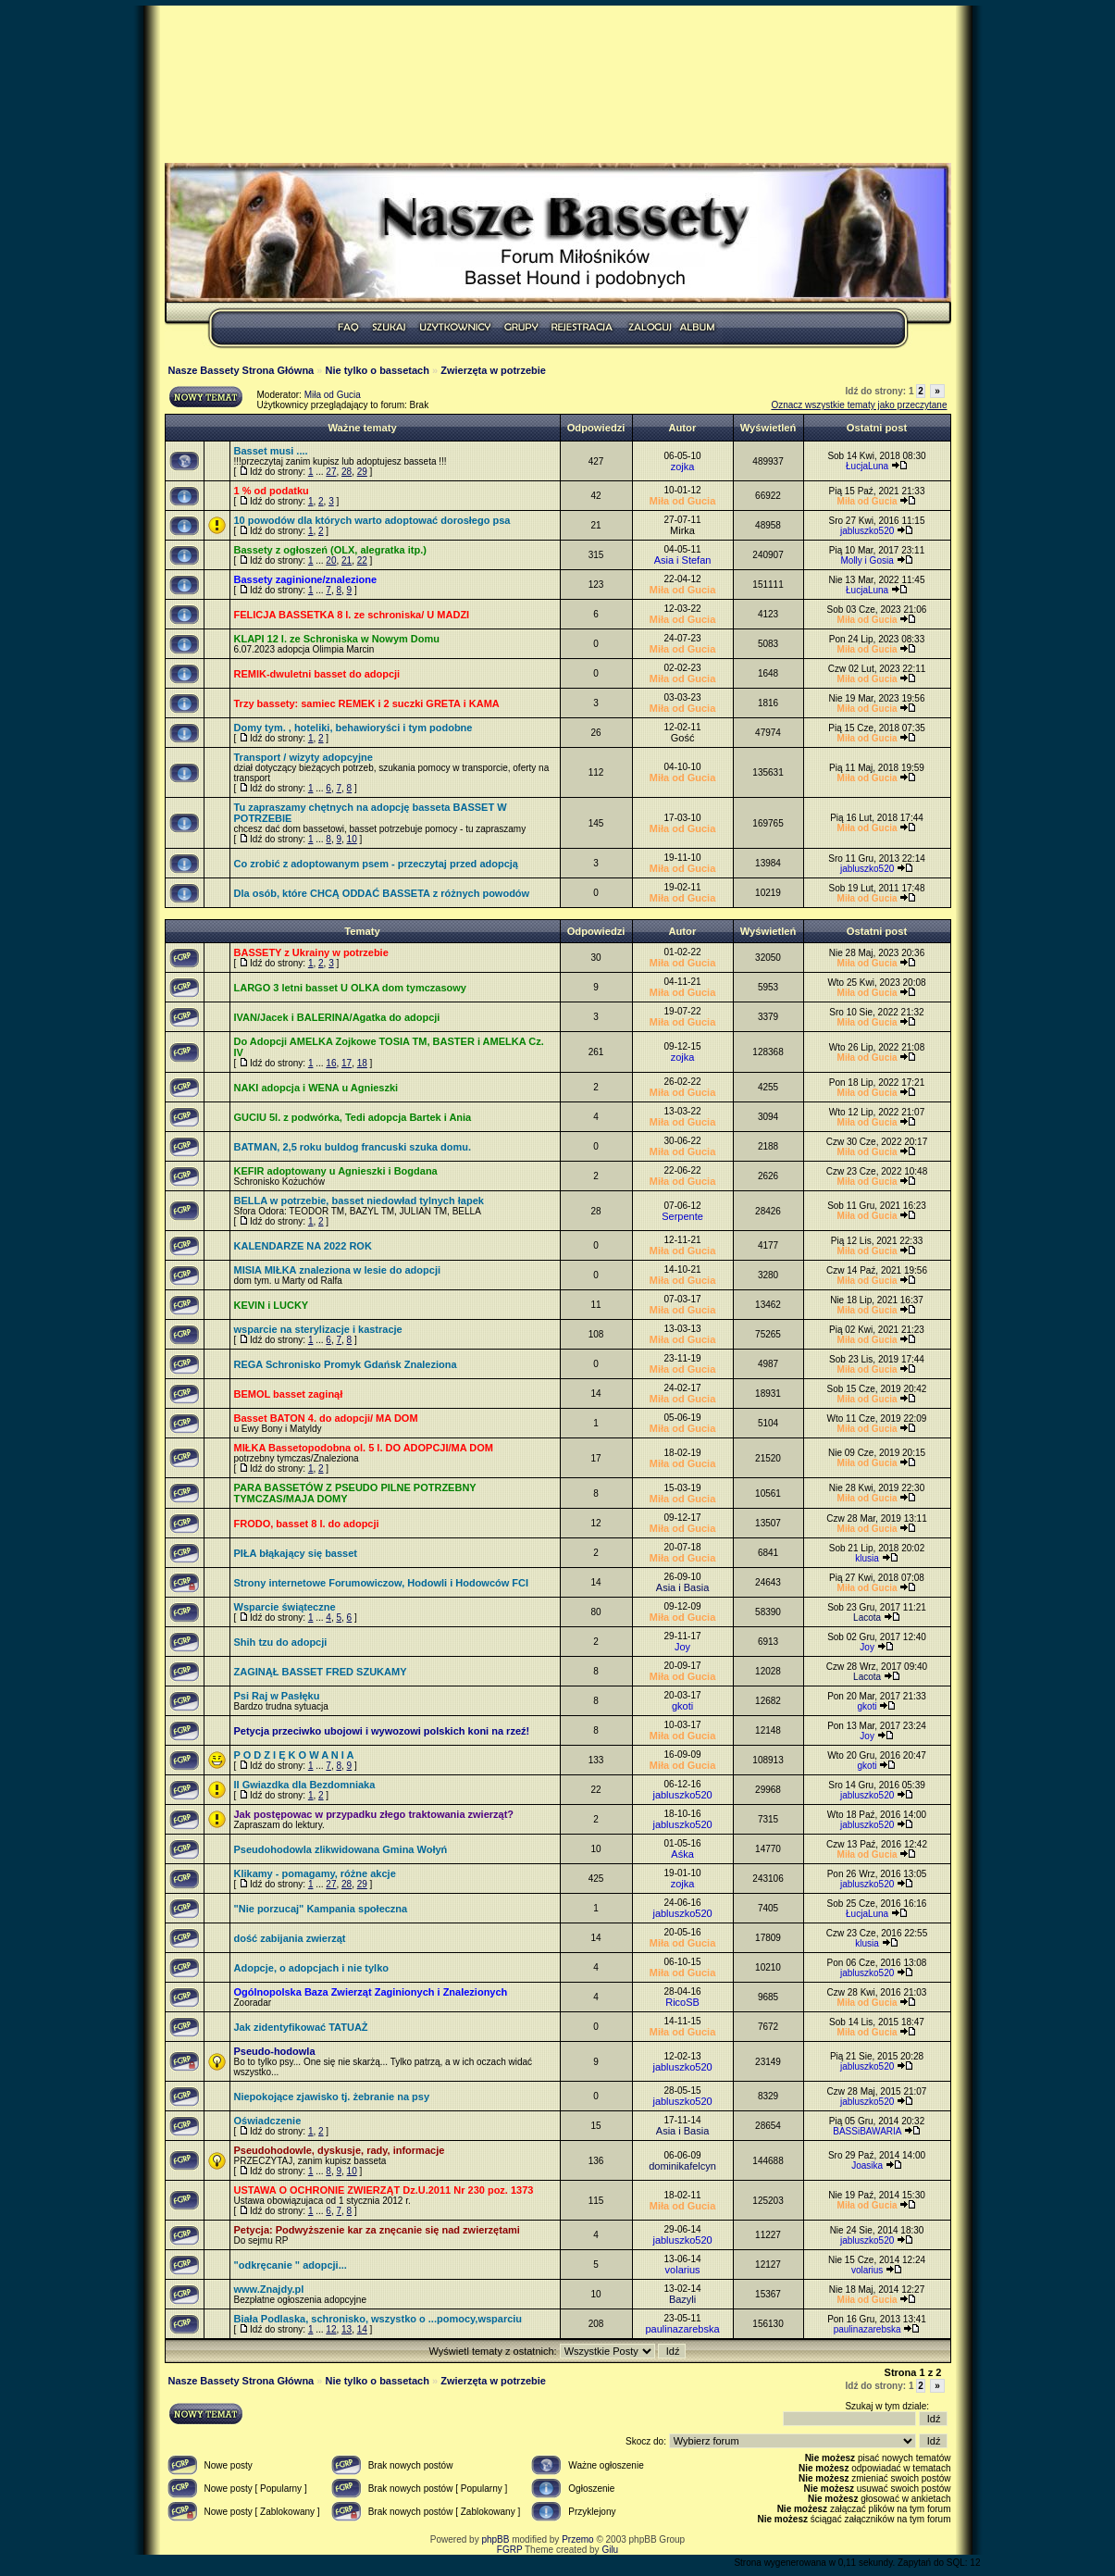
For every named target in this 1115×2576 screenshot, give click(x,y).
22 (362, 560)
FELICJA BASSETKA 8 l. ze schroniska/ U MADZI (352, 614)
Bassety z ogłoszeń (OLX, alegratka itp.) (330, 549)
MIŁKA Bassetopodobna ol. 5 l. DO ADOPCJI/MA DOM (364, 1447)
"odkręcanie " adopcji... (290, 2265)
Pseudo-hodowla (275, 2051)
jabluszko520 (867, 531)
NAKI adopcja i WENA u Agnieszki (316, 1087)
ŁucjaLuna (867, 466)
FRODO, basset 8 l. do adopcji (306, 1523)
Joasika (867, 2165)
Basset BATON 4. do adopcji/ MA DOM (326, 1418)
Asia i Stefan (683, 560)
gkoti (682, 1705)
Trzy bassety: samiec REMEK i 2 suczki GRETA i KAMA (367, 703)
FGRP (510, 2550)
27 (331, 472)
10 (352, 839)
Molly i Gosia (866, 560)
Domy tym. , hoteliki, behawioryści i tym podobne (353, 727)
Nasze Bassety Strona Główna (241, 370)
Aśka (682, 1854)
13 (346, 2329)
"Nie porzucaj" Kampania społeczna (321, 1908)
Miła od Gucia (332, 395)
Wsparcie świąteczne (285, 1606)
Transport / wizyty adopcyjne (303, 757)
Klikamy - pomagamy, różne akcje (315, 1873)
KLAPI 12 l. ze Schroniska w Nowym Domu (337, 638)
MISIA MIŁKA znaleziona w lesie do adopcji (337, 1270)
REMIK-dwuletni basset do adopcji (317, 673)
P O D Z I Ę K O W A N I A (294, 1755)
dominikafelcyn (682, 2166)
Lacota (867, 1617)
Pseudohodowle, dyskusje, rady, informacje (339, 2150)
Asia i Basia (682, 1587)
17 (346, 1063)
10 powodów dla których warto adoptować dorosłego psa (372, 520)
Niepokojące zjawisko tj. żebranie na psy (332, 2096)
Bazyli (682, 2299)
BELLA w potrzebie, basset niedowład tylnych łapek (359, 1200)
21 (346, 560)
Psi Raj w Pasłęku (277, 1695)
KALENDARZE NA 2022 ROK (303, 1245)
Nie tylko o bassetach (377, 370)
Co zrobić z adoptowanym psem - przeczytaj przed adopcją (376, 863)
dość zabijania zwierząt (290, 1938)
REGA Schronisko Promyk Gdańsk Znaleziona (345, 1364)
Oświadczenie (268, 2120)
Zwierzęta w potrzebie (493, 370)
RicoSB (682, 2002)
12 (331, 2329)
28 (346, 472)
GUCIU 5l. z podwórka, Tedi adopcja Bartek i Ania (353, 1117)
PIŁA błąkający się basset (296, 1553)
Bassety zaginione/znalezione (306, 579)
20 (331, 560)
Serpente (682, 1216)
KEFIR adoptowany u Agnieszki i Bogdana (336, 1170)
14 (362, 2329)
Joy (682, 1646)
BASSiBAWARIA (867, 2131)
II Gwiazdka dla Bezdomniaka (305, 1784)
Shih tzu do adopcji (281, 1642)
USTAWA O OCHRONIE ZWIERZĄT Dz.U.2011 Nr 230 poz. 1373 (384, 2190)
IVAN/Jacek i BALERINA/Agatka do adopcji (337, 1017)
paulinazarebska (682, 2328)
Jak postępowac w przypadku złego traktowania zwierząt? (374, 1814)
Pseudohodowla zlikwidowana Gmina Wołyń (341, 1849)
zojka (683, 466)
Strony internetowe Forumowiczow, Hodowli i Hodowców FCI (381, 1582)
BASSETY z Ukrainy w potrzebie (311, 952)
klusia (867, 1558)
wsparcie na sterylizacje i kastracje (318, 1329)
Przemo (577, 2539)
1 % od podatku (271, 490)
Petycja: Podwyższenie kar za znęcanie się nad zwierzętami (377, 2229)
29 (362, 472)
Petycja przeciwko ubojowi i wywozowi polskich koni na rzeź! (382, 1730)
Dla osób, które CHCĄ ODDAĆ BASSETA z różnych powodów (382, 893)
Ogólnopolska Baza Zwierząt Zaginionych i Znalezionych (371, 1991)
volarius (682, 2269)
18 (362, 1063)
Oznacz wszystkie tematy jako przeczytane (859, 405)
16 (331, 1063)
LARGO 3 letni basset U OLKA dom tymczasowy (350, 987)
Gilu (609, 2550)
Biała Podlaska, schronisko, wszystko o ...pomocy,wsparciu (378, 2318)
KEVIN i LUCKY (271, 1305)
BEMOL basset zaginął (288, 1394)
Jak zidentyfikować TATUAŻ (301, 2027)
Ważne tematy (362, 427)
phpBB (495, 2539)
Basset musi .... (271, 450)
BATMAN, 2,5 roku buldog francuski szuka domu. (353, 1146)
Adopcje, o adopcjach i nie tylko (311, 1967)
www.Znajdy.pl (269, 2289)
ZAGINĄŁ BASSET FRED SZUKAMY (320, 1671)
